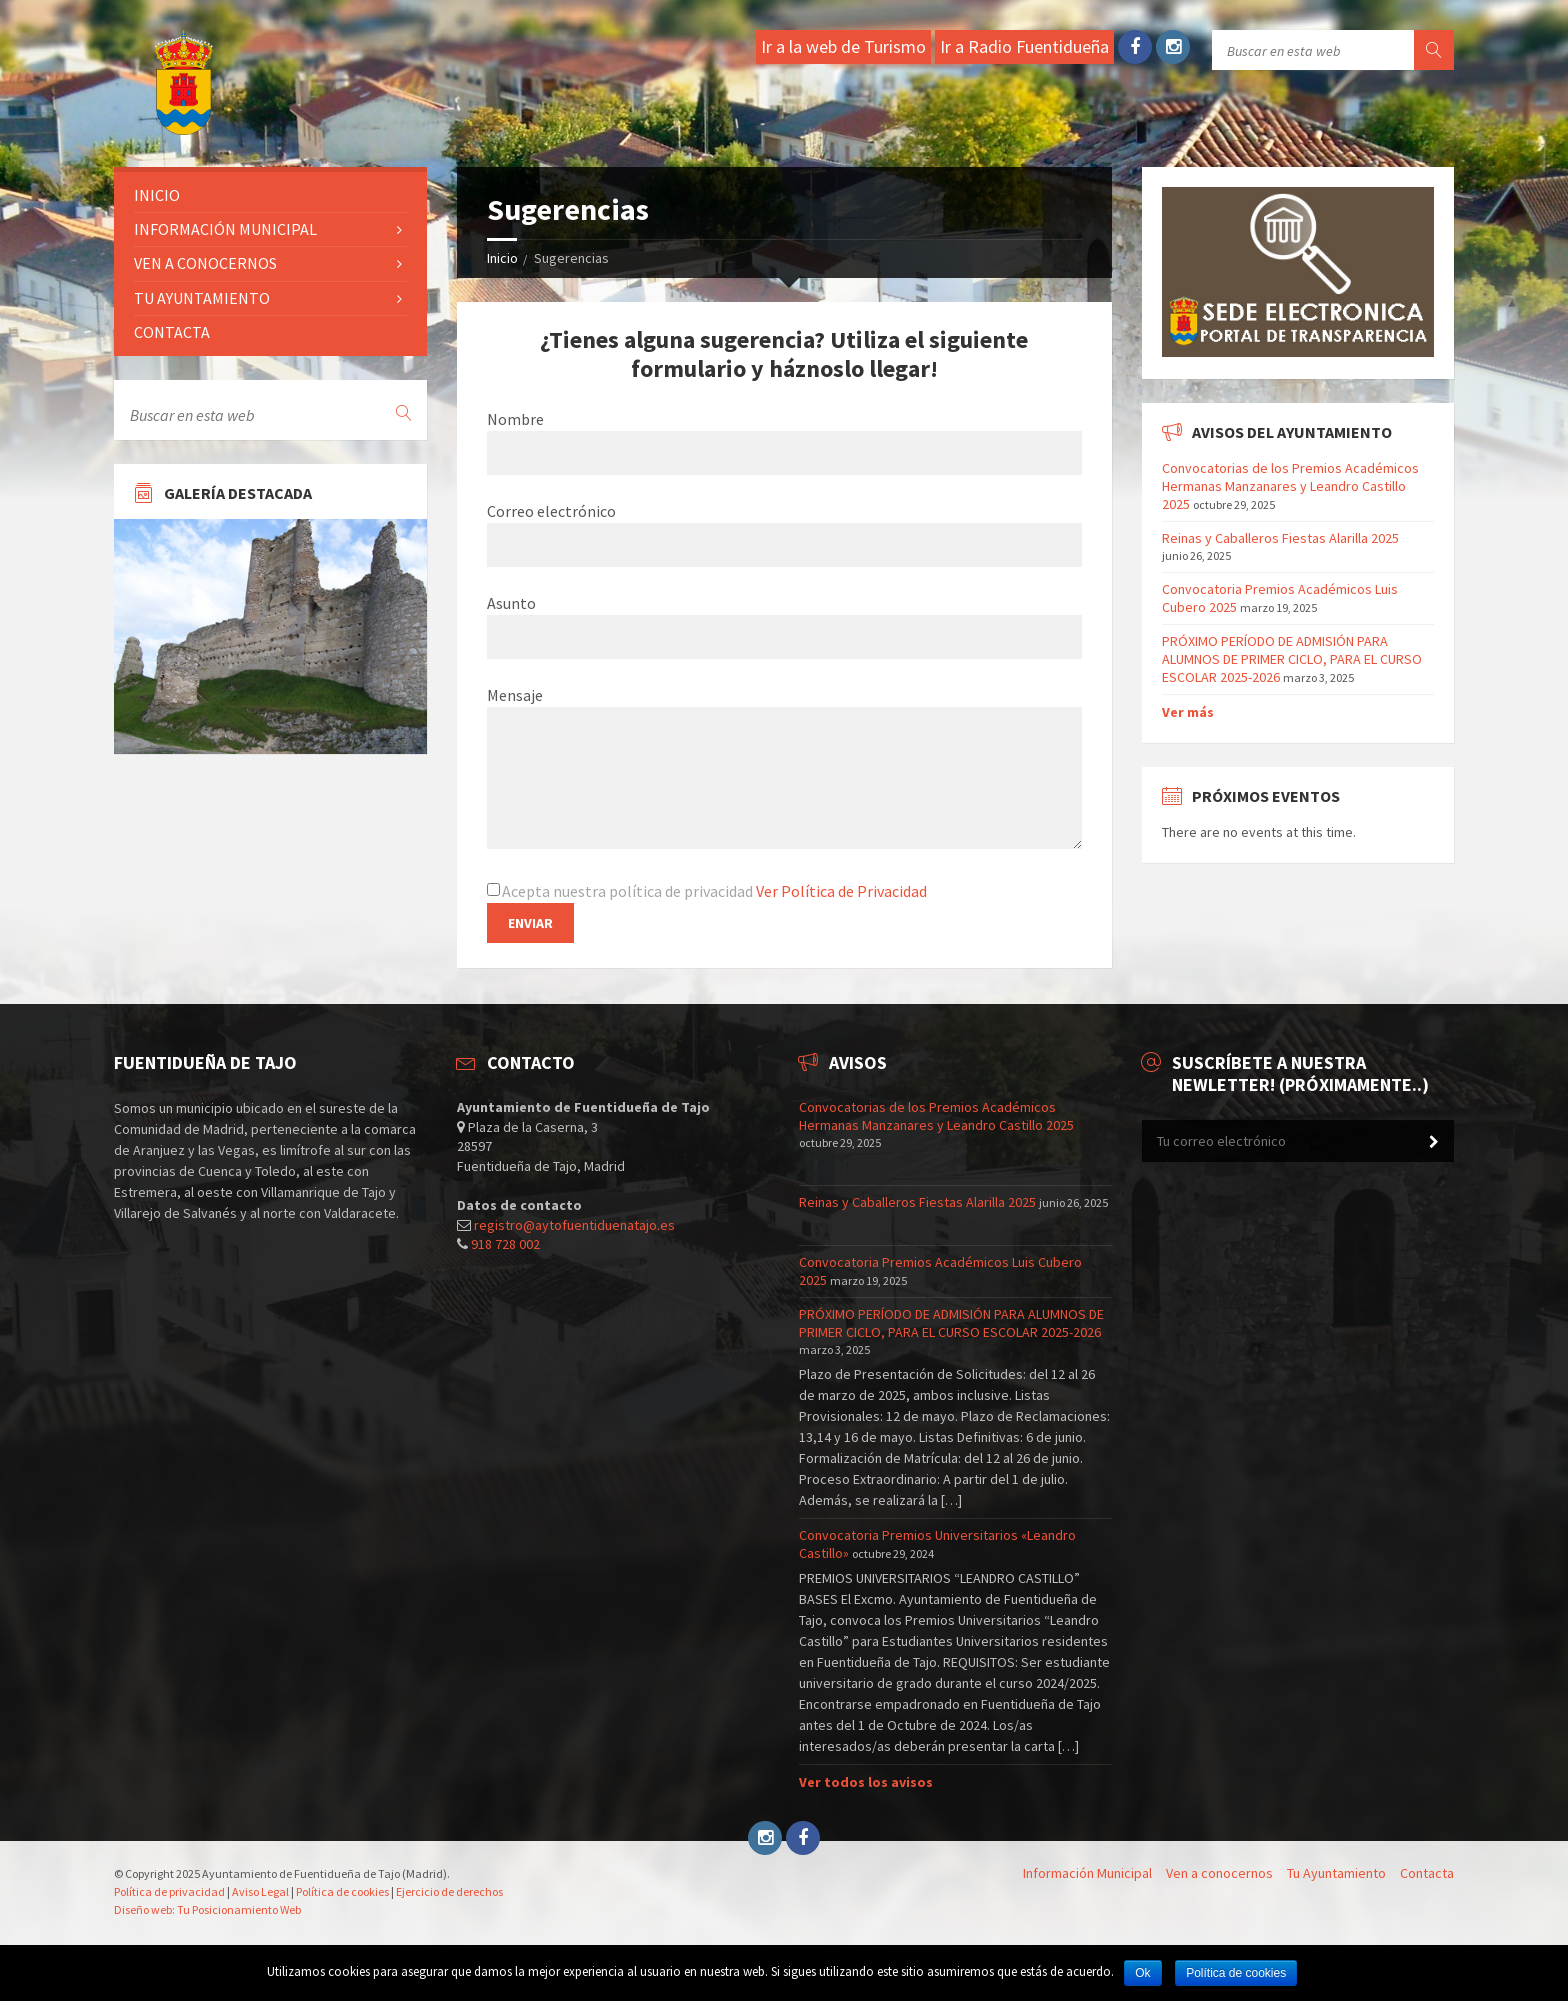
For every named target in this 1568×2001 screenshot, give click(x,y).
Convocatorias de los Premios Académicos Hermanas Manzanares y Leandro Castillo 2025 (1290, 486)
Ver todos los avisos (866, 1782)
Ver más (1188, 712)
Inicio (502, 258)
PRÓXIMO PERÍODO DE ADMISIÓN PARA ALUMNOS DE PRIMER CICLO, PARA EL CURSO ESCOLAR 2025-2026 (1292, 659)
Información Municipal (225, 229)
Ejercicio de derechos (449, 1891)
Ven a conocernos (205, 263)
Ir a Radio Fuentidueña (1024, 46)
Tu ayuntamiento (202, 298)
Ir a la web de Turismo (843, 46)
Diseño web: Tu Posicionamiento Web (207, 1909)
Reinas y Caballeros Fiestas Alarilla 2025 (1280, 538)
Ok (1142, 1973)
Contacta (172, 332)
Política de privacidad (169, 1891)
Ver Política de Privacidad (841, 891)
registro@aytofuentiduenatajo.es (574, 1225)
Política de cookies (342, 1891)
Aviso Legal (260, 1891)
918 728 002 (505, 1244)
